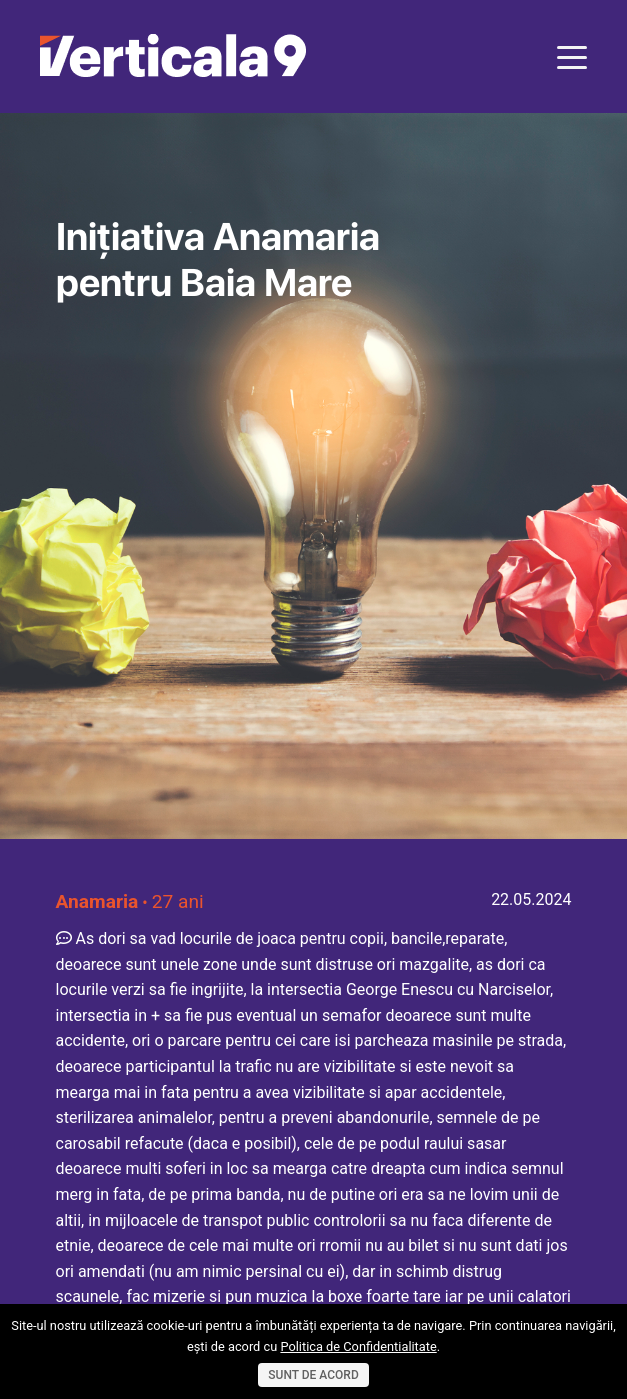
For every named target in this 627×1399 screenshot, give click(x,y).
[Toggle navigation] (572, 56)
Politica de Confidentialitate (358, 1346)
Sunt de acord (313, 1375)
